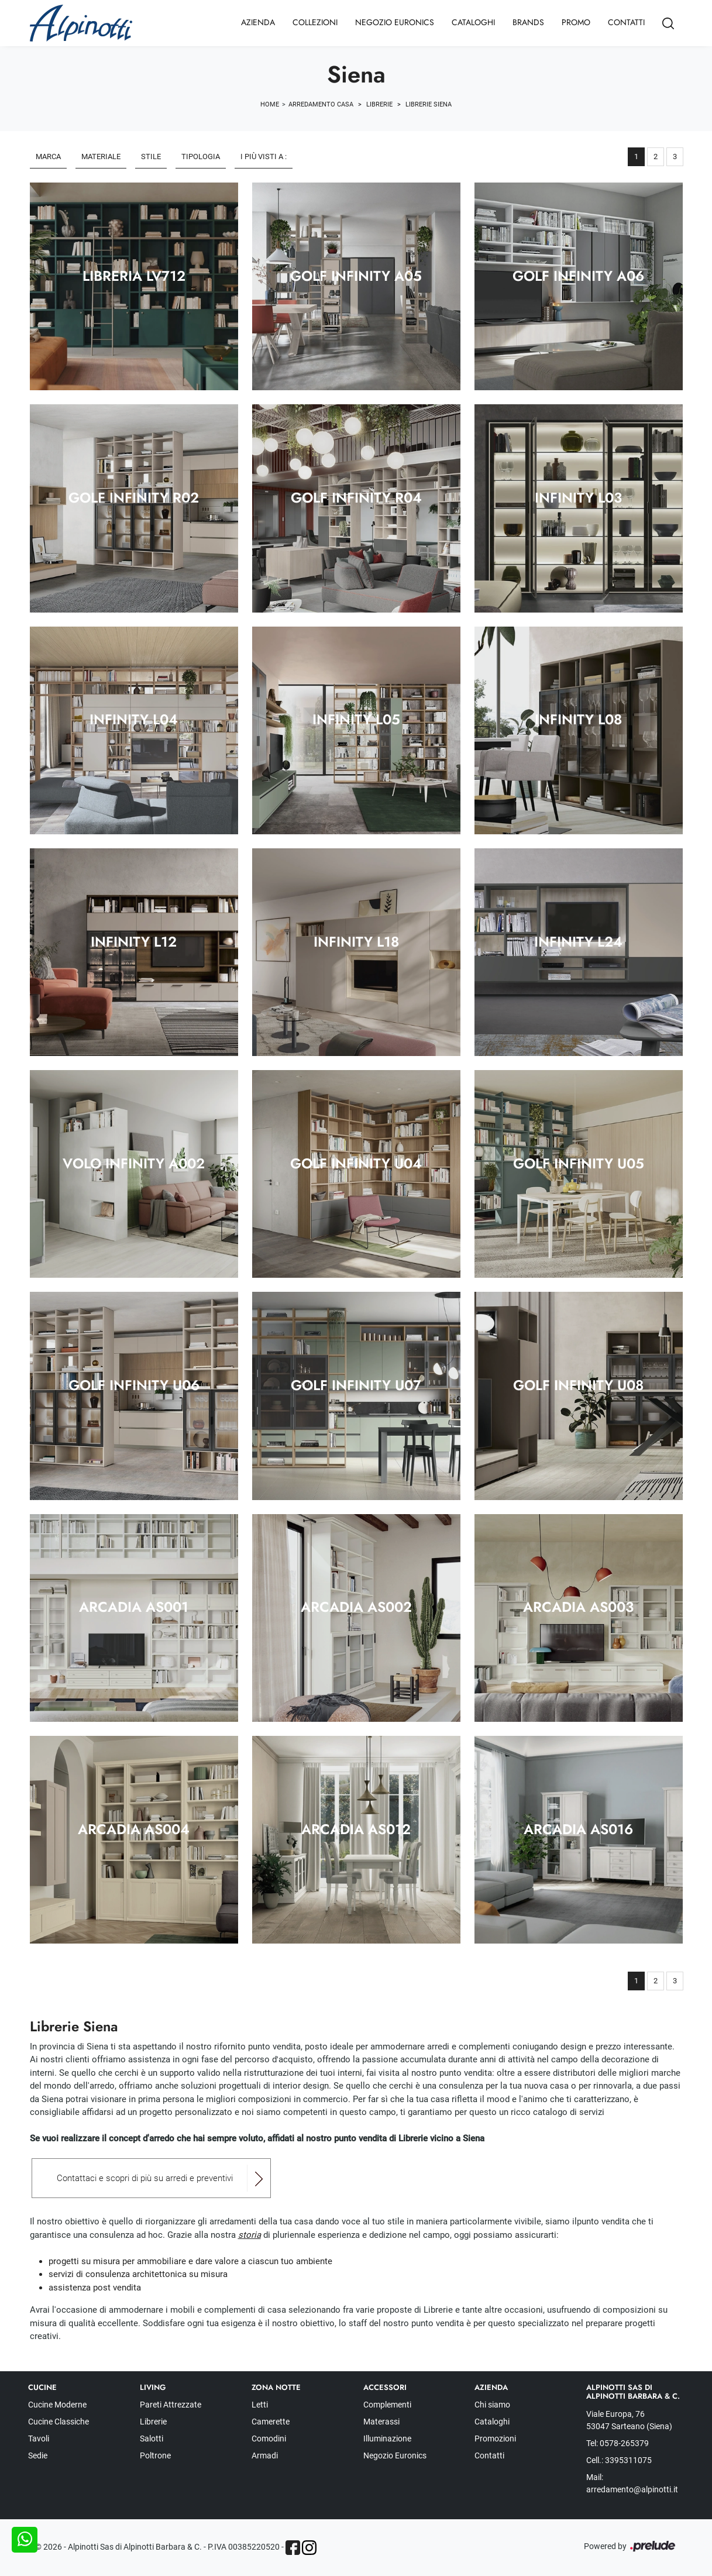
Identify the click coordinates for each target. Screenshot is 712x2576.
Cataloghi (473, 22)
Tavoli (38, 2438)
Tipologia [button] (200, 156)
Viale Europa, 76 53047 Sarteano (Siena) (629, 2420)
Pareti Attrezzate (170, 2404)
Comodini (269, 2438)
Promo (576, 22)
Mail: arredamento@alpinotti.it (632, 2483)
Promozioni (495, 2438)
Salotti (151, 2438)
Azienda (258, 22)
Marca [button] (48, 156)
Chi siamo (492, 2404)
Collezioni (315, 22)
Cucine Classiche (58, 2421)
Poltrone (155, 2455)
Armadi (265, 2455)
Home (269, 104)
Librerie (379, 104)
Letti (260, 2404)
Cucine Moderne (57, 2404)
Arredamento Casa (320, 104)
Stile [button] (151, 156)
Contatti (626, 22)
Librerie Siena (428, 104)
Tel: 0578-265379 (617, 2443)
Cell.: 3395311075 (619, 2460)
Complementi (387, 2404)
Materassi (381, 2421)
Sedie (37, 2455)
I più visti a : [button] (263, 156)
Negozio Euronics (394, 22)
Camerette (271, 2421)
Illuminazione (387, 2438)
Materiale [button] (101, 156)
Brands (528, 22)
